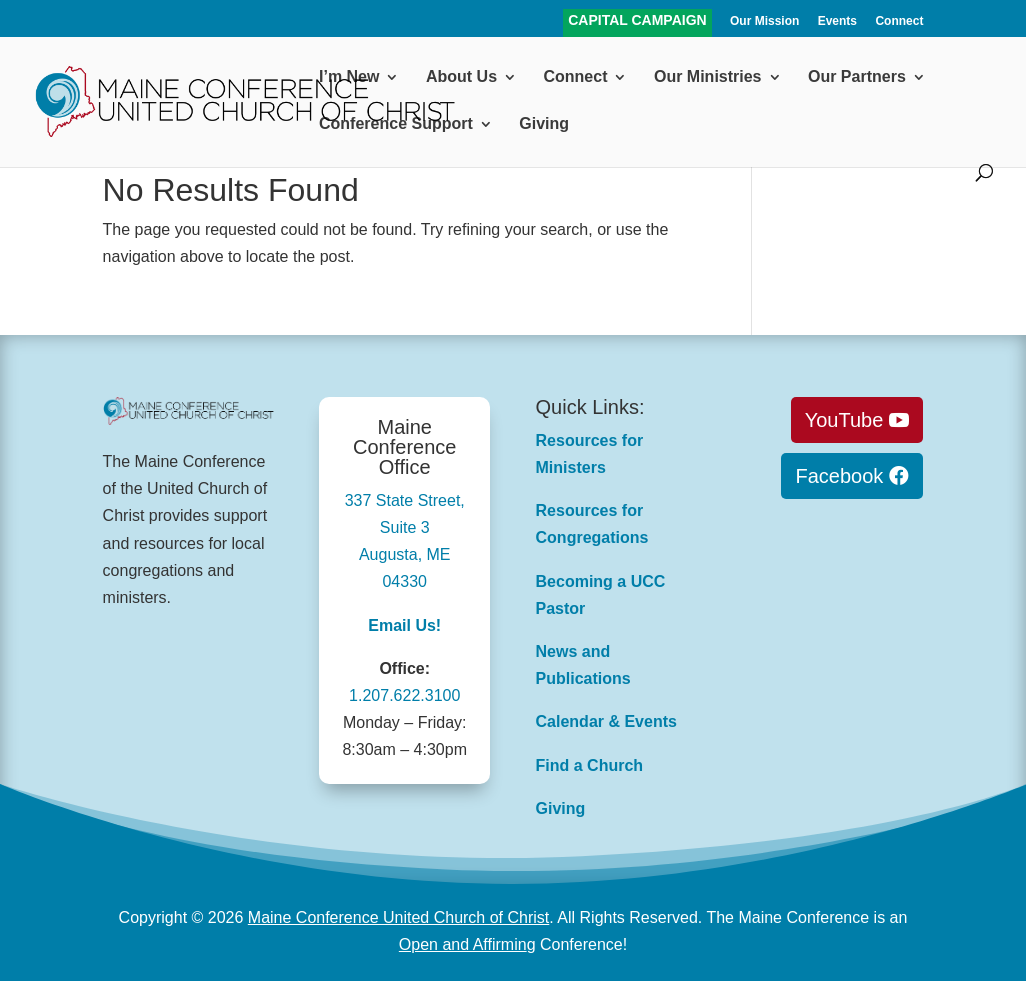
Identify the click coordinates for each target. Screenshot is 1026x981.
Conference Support (396, 124)
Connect (899, 21)
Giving (544, 124)
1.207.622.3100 (404, 695)
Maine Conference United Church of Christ (398, 917)
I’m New (349, 77)
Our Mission (764, 21)
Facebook (839, 476)
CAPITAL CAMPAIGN (637, 21)
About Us (461, 77)
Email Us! (404, 625)
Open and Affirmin (463, 944)
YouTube (844, 420)
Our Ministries (708, 77)
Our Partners (857, 77)
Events (837, 21)
